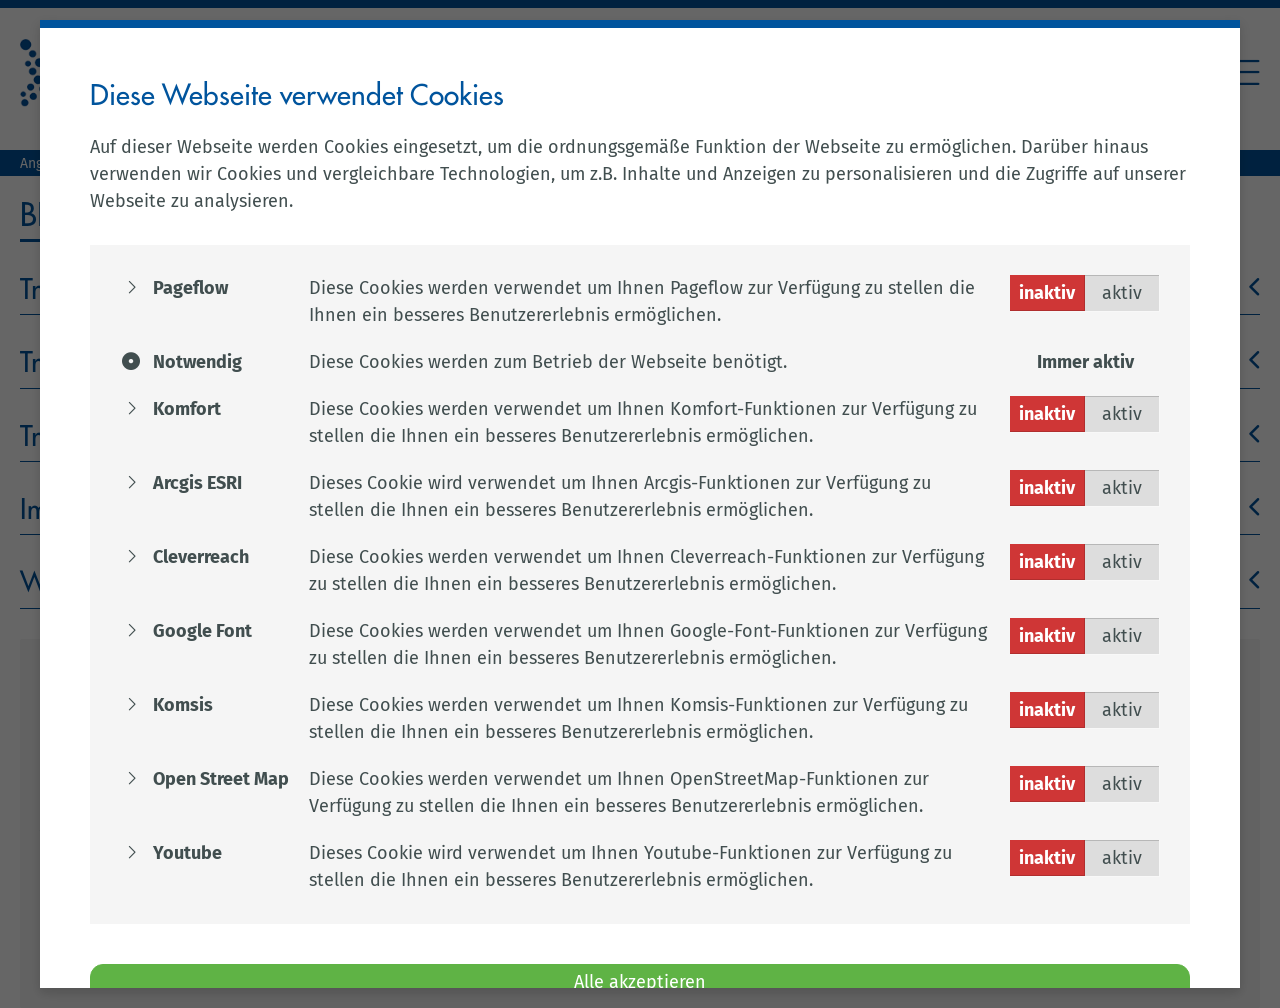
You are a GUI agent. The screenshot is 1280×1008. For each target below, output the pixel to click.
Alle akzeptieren (640, 982)
